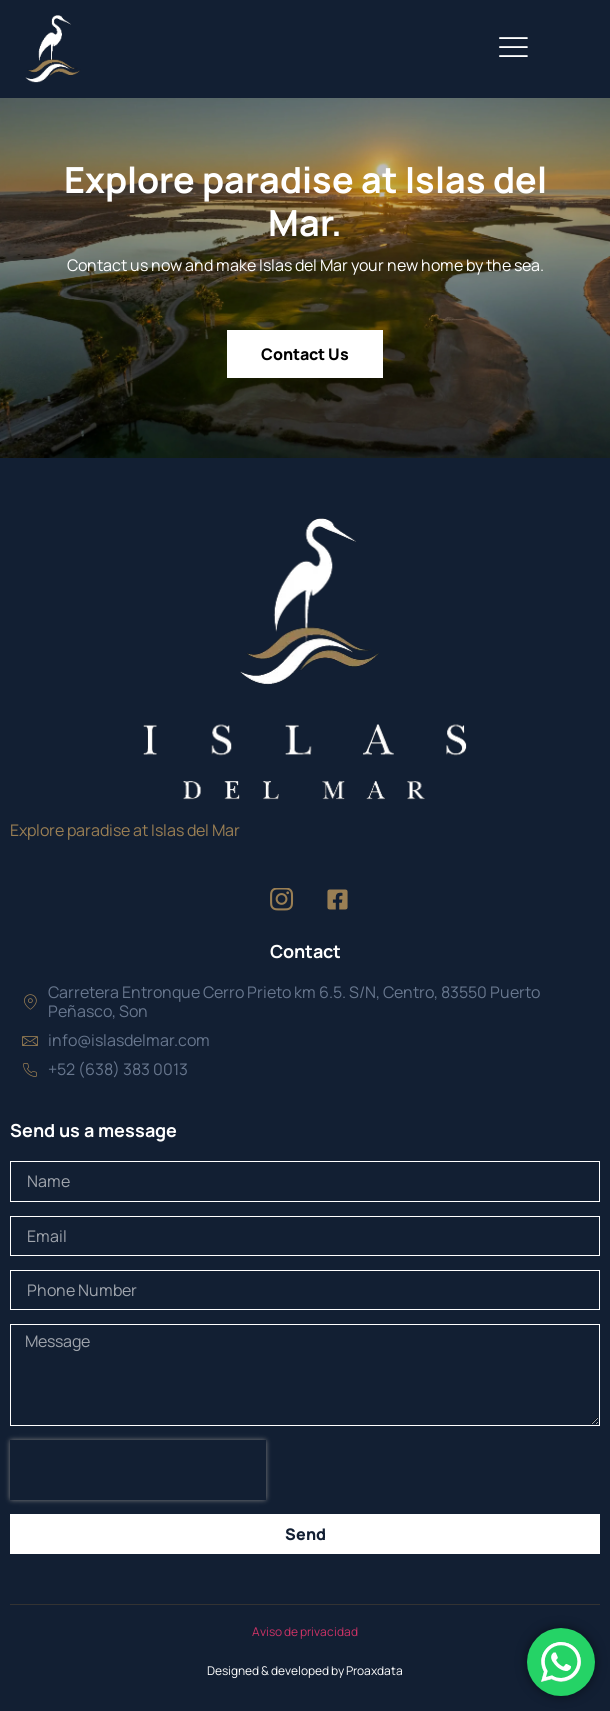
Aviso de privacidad (305, 1631)
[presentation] (138, 1470)
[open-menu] (513, 49)
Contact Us (305, 354)
